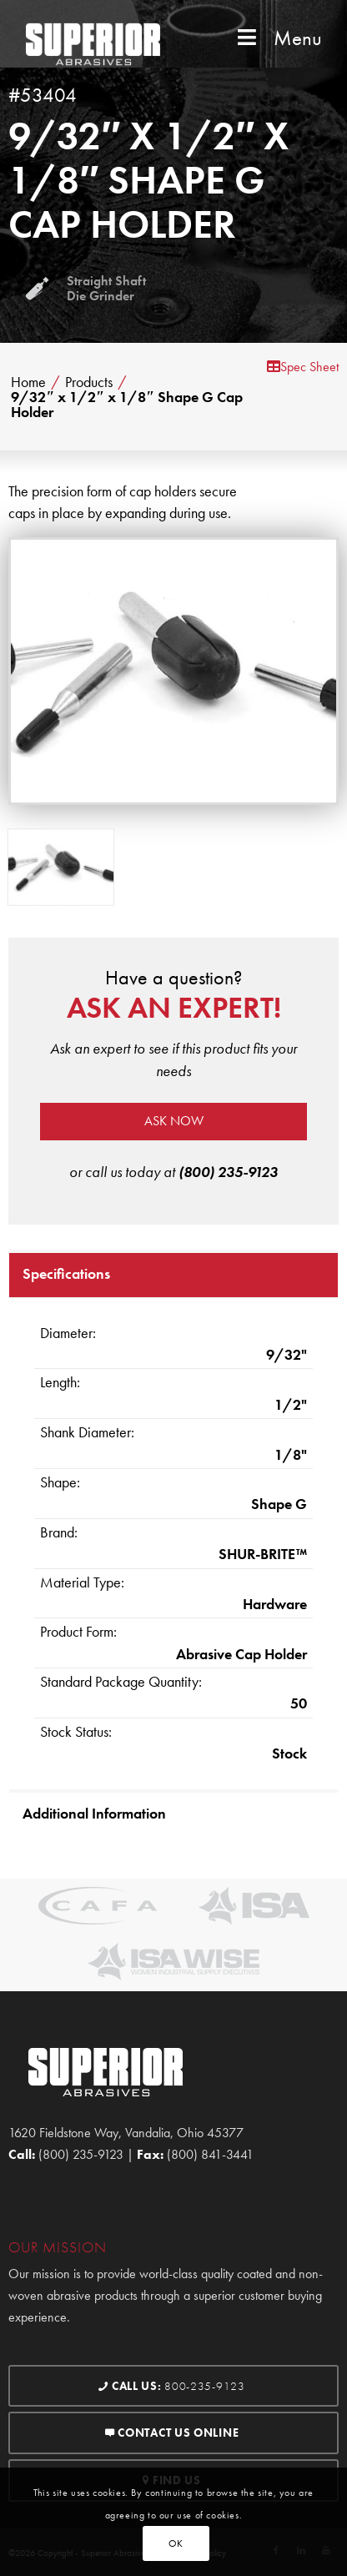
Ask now (174, 1121)
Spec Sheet (303, 366)
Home (28, 382)
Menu (278, 38)
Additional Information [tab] (94, 1813)
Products (89, 382)
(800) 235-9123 (228, 1171)
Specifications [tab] (66, 1273)
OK (176, 2543)
